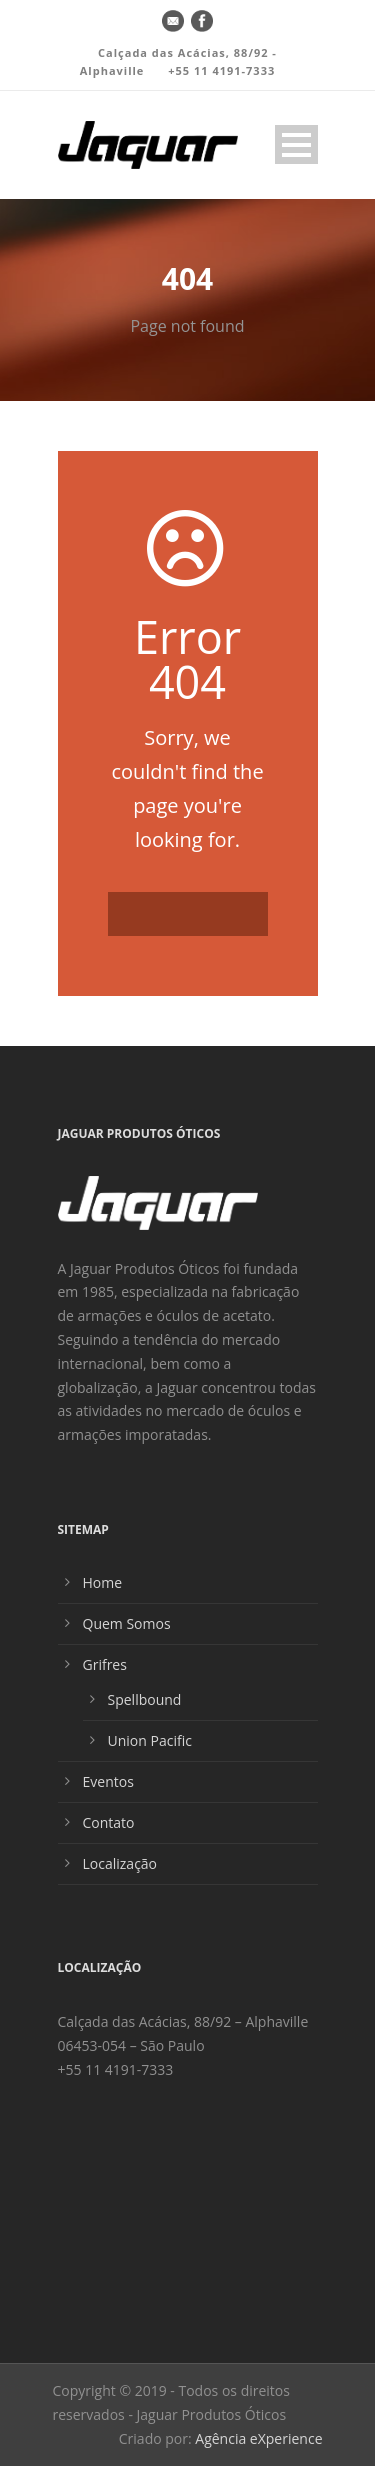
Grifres (105, 1664)
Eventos (108, 1781)
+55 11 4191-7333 (221, 70)
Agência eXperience (258, 2438)
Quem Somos (127, 1623)
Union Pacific (150, 1740)
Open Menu (296, 144)
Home (103, 1582)
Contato (109, 1822)
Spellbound (145, 1699)
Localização (120, 1863)
